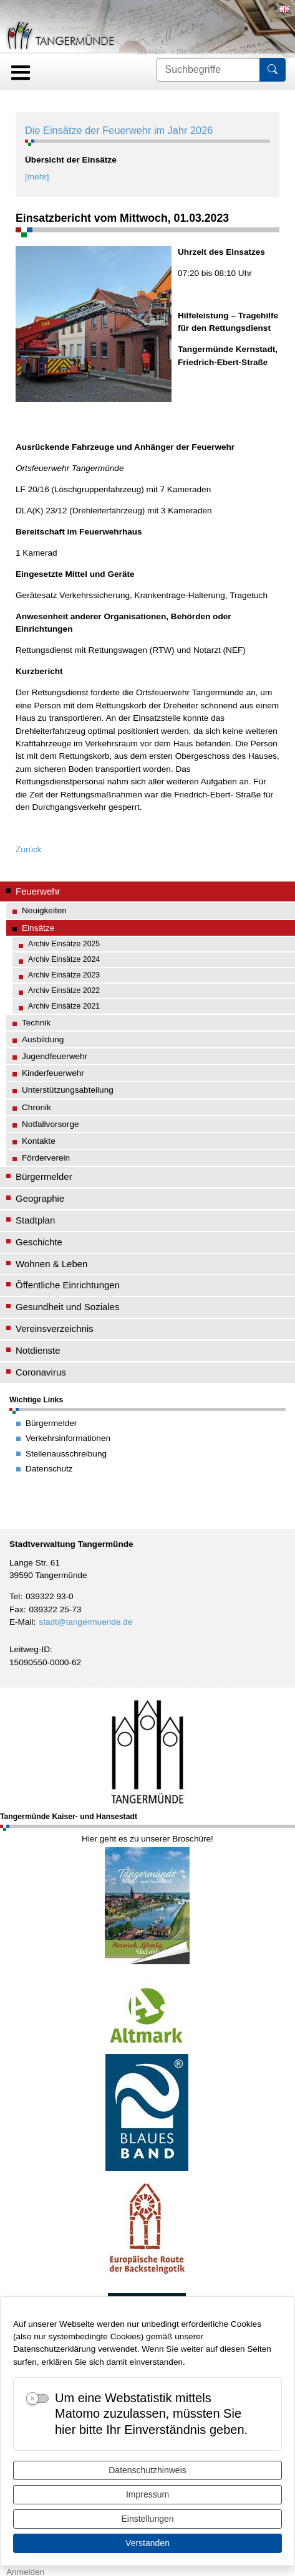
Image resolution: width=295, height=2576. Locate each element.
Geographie (40, 1198)
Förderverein (46, 1157)
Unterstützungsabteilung (68, 1090)
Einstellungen (147, 2519)
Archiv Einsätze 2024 (64, 959)
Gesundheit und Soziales (67, 1306)
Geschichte (39, 1242)
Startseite (151, 51)
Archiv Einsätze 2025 (64, 943)
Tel (14, 1596)
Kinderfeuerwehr (53, 1073)
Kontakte (39, 1141)
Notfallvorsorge (50, 1124)
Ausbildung (43, 1039)
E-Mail (21, 1622)
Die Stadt (191, 51)
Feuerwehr (231, 51)
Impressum (147, 2494)
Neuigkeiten (44, 910)
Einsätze (271, 51)
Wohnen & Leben (51, 1263)
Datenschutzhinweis (147, 2470)
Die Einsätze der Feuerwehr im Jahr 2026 (119, 130)
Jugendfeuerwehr (54, 1056)
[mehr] (37, 176)
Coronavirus (41, 1372)
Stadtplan (35, 1220)
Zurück (29, 849)
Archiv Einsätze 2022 (64, 990)
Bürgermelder (44, 1176)
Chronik (36, 1107)
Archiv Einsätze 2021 (64, 1006)
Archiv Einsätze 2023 (64, 975)
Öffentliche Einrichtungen (68, 1285)
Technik (36, 1022)
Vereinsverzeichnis (55, 1328)
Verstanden (147, 2543)
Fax (16, 1609)
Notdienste (38, 1350)
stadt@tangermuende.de (85, 1622)
